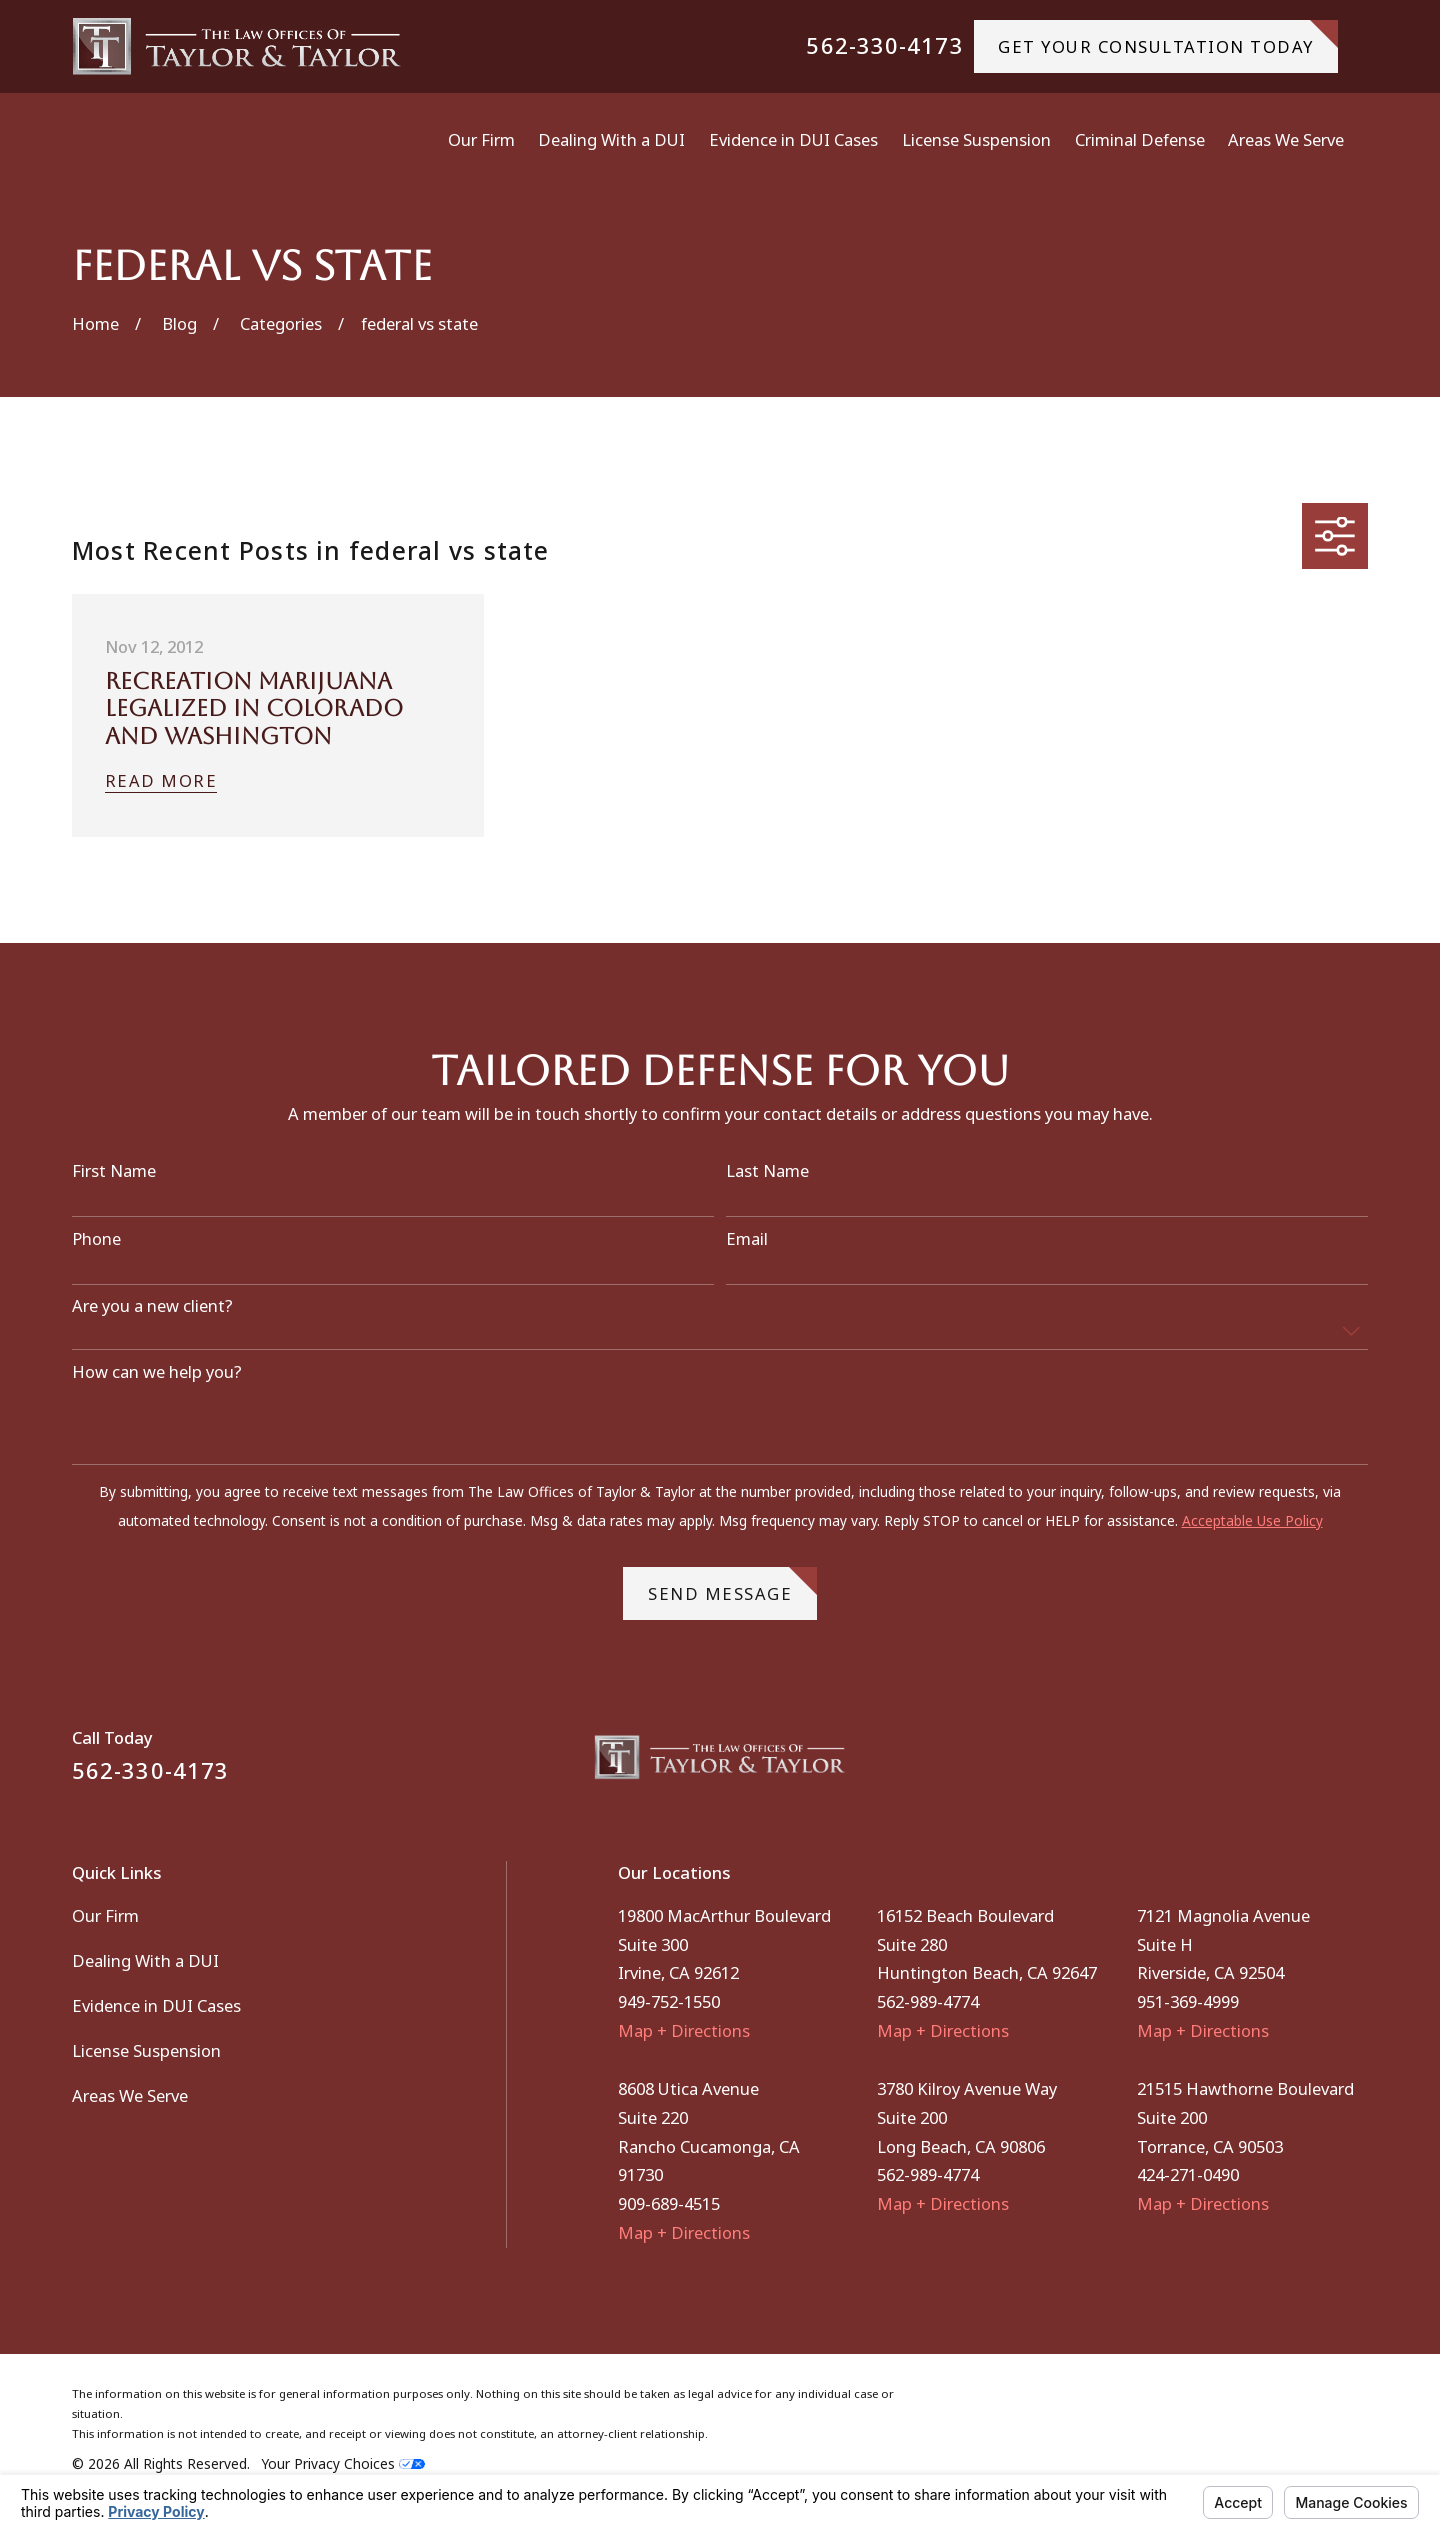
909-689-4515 (669, 2203)
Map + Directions (684, 2030)
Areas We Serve (130, 2095)
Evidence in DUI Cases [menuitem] (793, 139)
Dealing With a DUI (145, 1960)
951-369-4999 (1188, 2001)
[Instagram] (1356, 1765)
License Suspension (146, 2050)
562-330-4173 (884, 46)
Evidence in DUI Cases (156, 2005)
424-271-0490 (1188, 2174)
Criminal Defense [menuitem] (1140, 139)
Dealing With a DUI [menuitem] (611, 139)
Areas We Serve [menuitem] (1286, 139)
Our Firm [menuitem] (481, 139)
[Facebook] (1304, 1765)
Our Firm (105, 1915)
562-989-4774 (928, 2001)
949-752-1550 (669, 2001)
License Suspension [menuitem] (976, 139)
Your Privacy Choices (343, 2463)
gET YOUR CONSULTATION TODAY (1168, 38)
